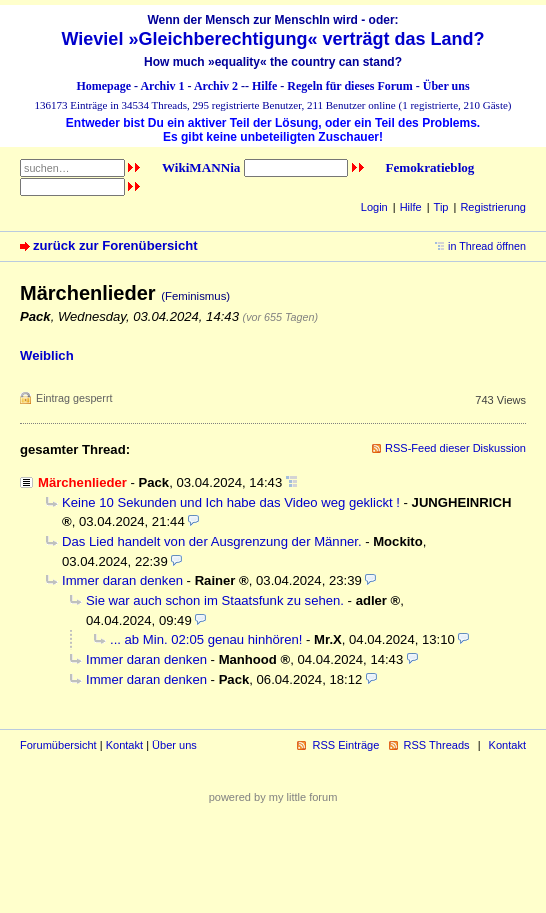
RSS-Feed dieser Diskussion (455, 448)
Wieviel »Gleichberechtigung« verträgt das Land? (273, 39)
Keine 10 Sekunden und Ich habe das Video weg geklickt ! (231, 502)
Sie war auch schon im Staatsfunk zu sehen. (215, 600)
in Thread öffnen (487, 246)
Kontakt (124, 745)
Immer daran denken (122, 580)
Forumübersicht (58, 745)
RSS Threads (437, 745)
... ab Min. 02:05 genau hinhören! (206, 639)
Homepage (103, 86)
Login (374, 207)
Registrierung (493, 207)
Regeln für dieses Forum (349, 86)
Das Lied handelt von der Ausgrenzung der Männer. (212, 541)
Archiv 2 (216, 86)
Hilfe (264, 86)
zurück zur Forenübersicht (115, 245)
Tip (441, 207)
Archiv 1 (162, 86)
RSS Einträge (345, 745)
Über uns (446, 86)
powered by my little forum (273, 797)
